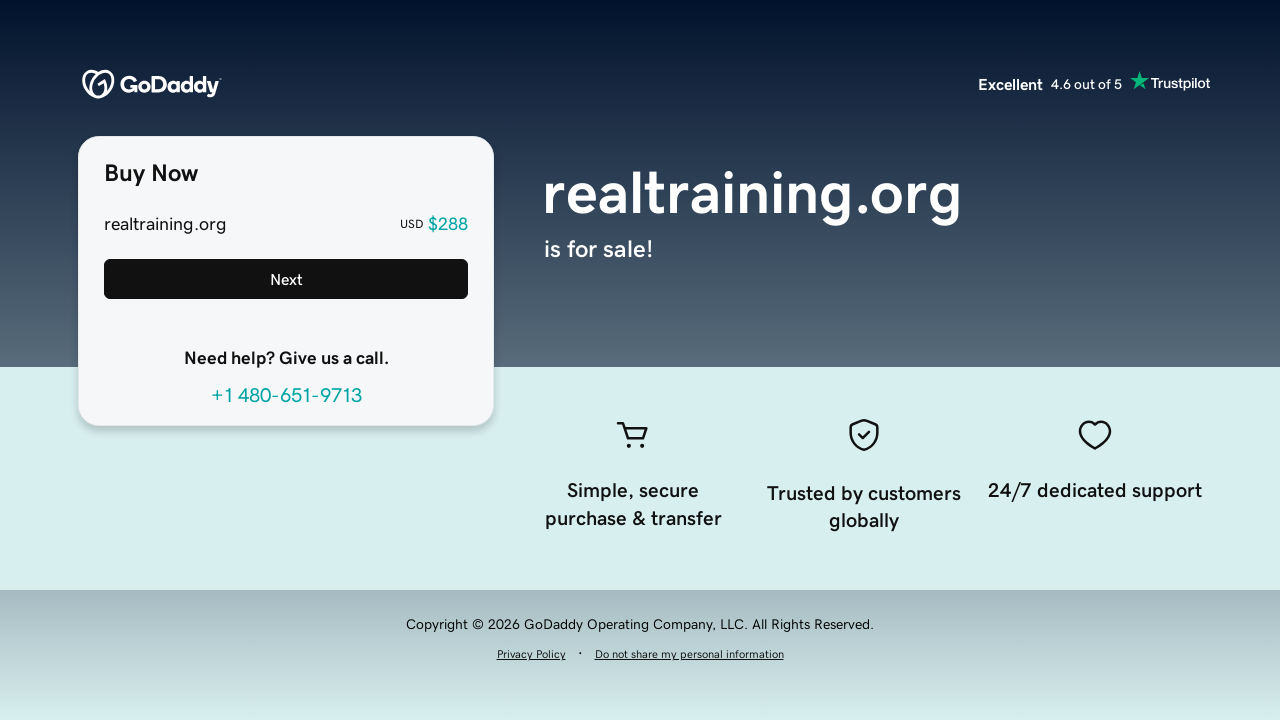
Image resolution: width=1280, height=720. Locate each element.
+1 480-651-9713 (286, 395)
